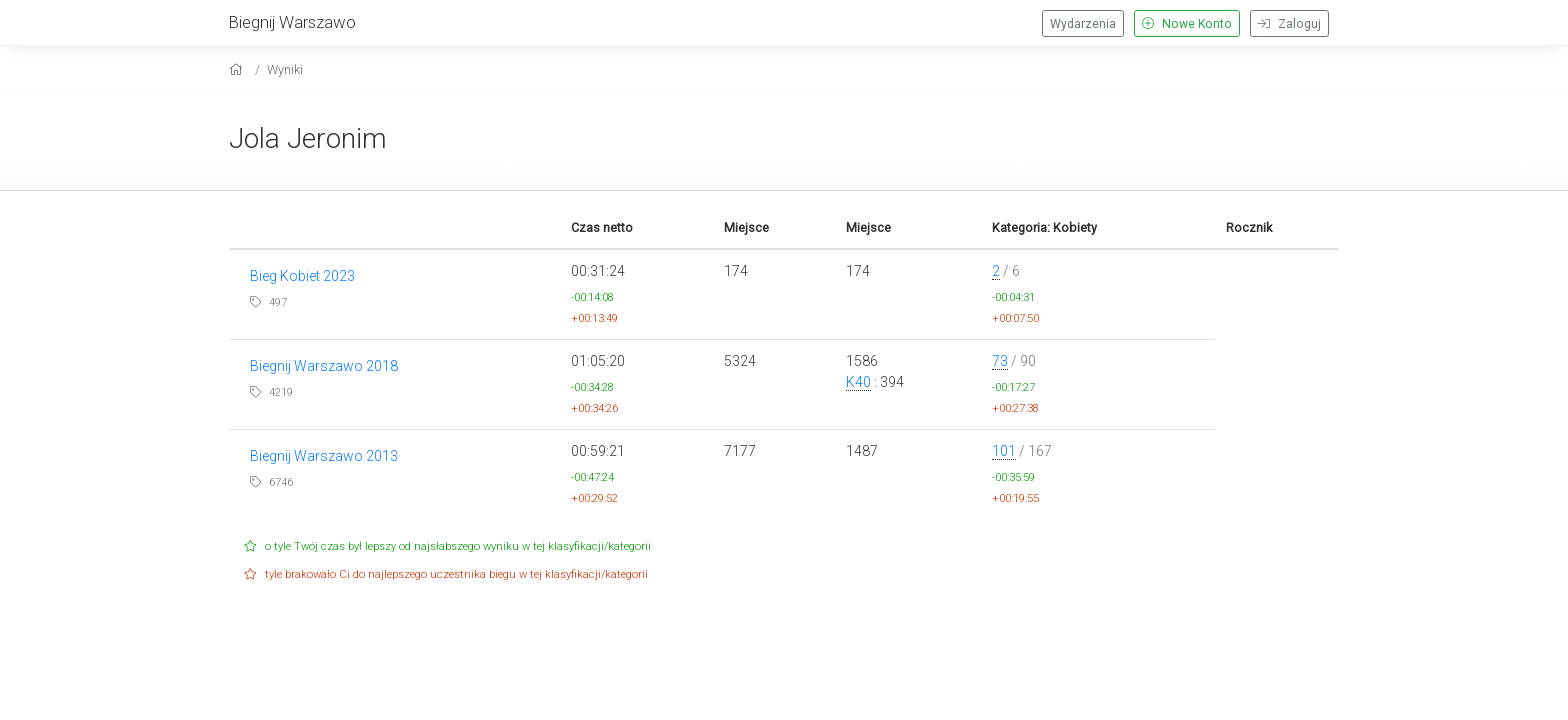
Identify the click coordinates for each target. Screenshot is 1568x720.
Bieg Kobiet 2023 (302, 276)
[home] (238, 69)
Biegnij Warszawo (292, 22)
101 (1004, 451)
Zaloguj (1289, 24)
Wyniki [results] (285, 69)
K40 (858, 382)
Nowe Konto (1187, 24)
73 (1000, 361)
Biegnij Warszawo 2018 (324, 366)
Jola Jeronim (308, 138)
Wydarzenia (1083, 24)
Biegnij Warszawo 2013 (324, 456)
